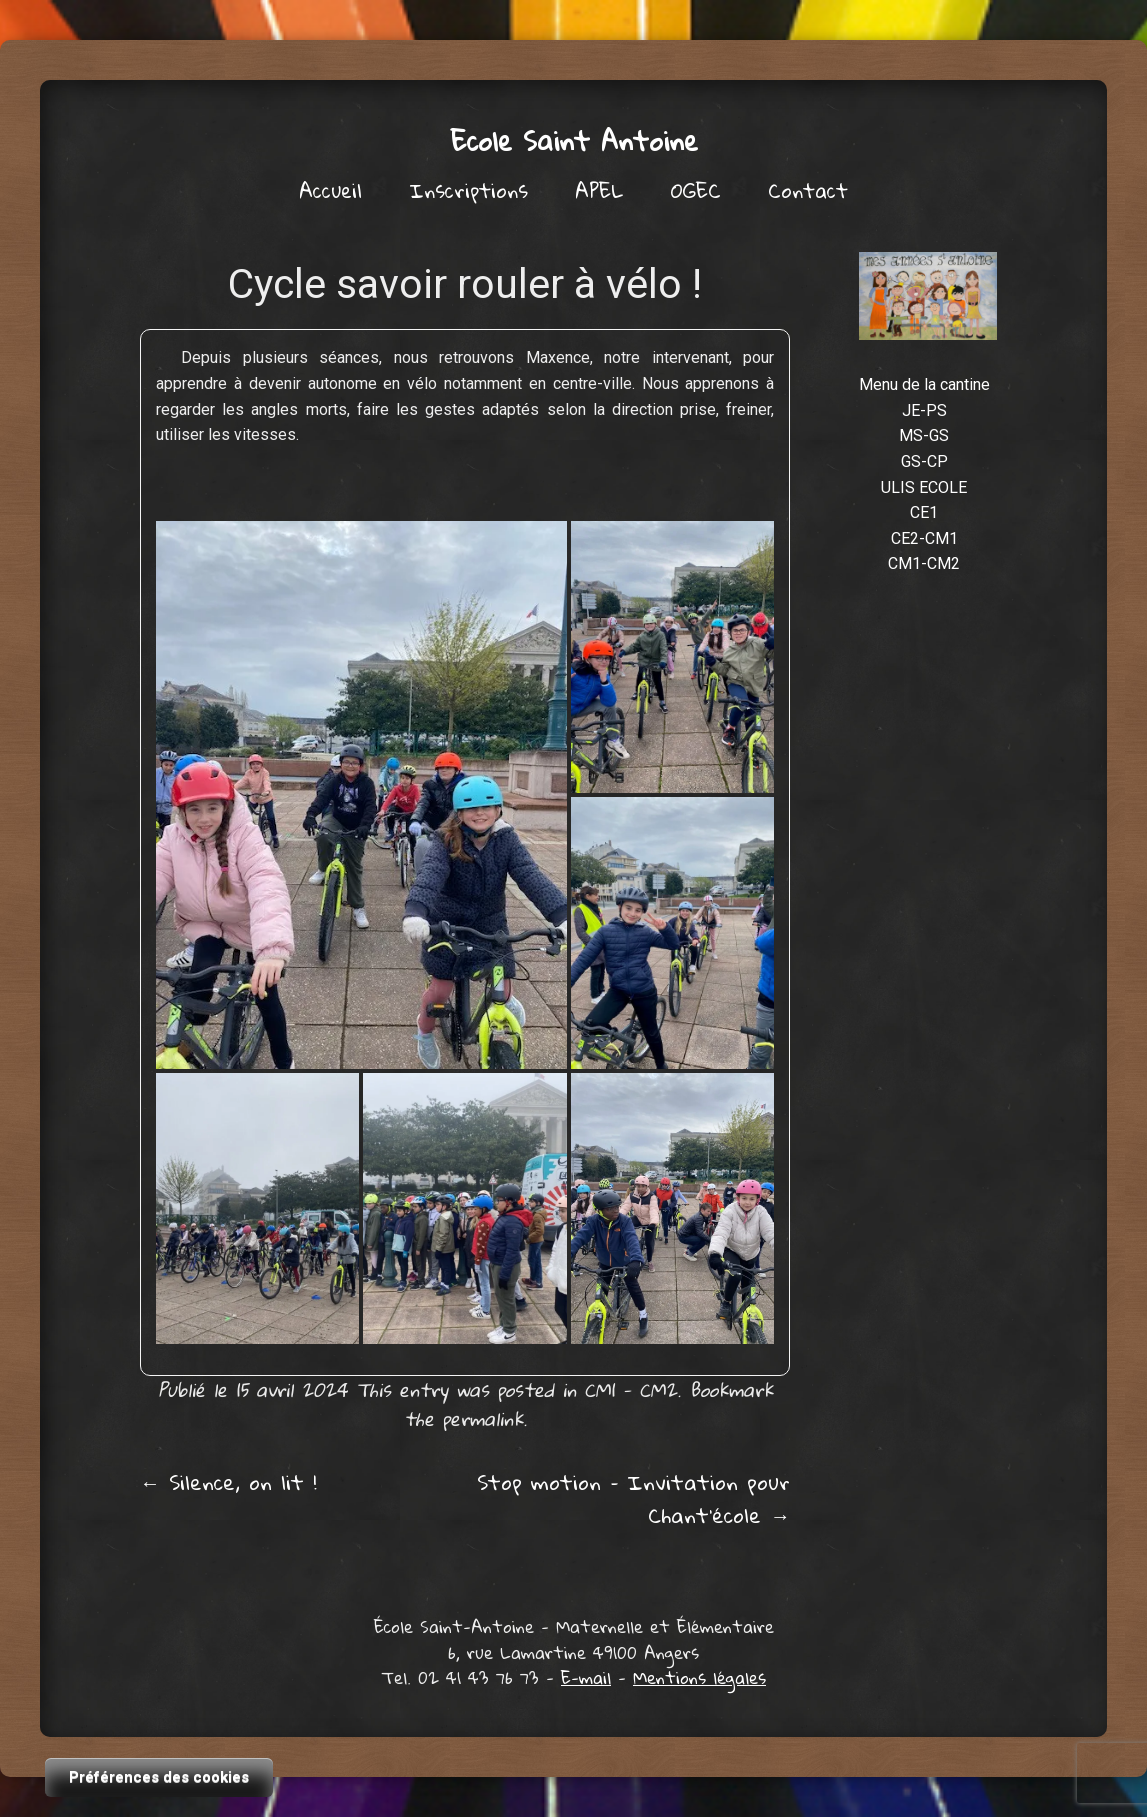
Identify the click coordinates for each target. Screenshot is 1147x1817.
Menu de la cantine (924, 384)
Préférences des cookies (159, 1777)
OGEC (696, 190)
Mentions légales (699, 1677)
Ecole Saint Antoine (574, 140)
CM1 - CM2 (630, 1389)
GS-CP (924, 461)
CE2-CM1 (924, 538)
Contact (808, 190)
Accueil (330, 190)
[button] (361, 795)
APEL (599, 190)
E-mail (586, 1677)
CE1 (924, 512)
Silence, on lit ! (228, 1482)
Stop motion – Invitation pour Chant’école (633, 1498)
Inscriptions (468, 190)
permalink (482, 1418)
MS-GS (924, 435)
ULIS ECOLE (924, 487)
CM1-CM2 (924, 563)
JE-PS (924, 410)
